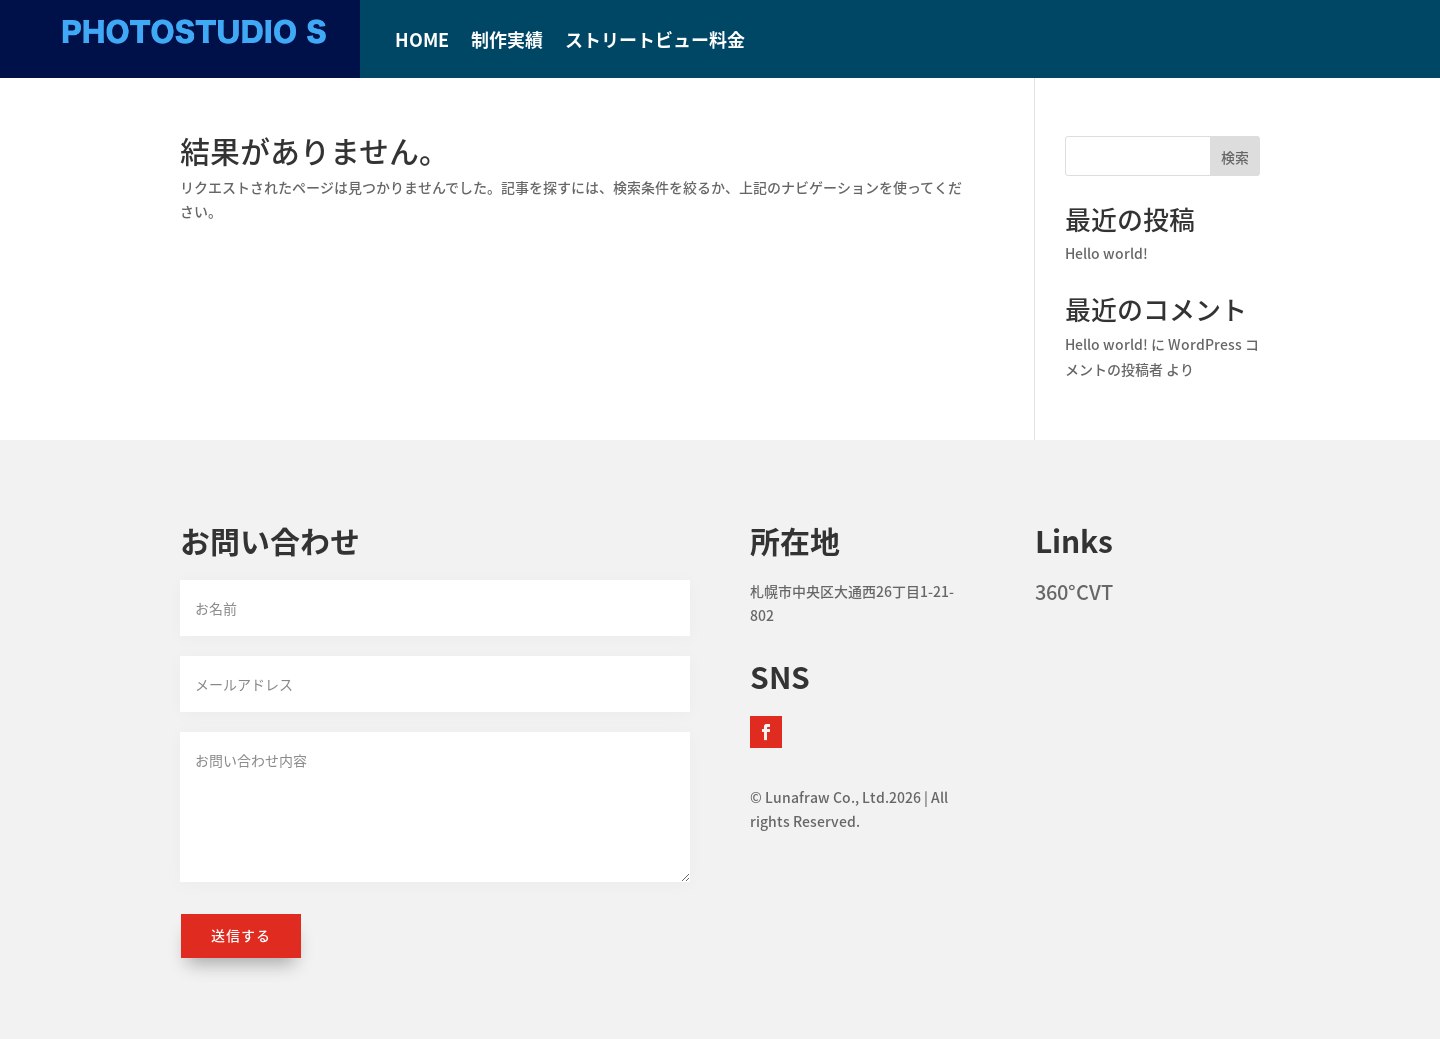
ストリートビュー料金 (655, 43)
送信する (241, 935)
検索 (1235, 157)
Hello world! (1106, 253)
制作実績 (507, 43)
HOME (422, 43)
